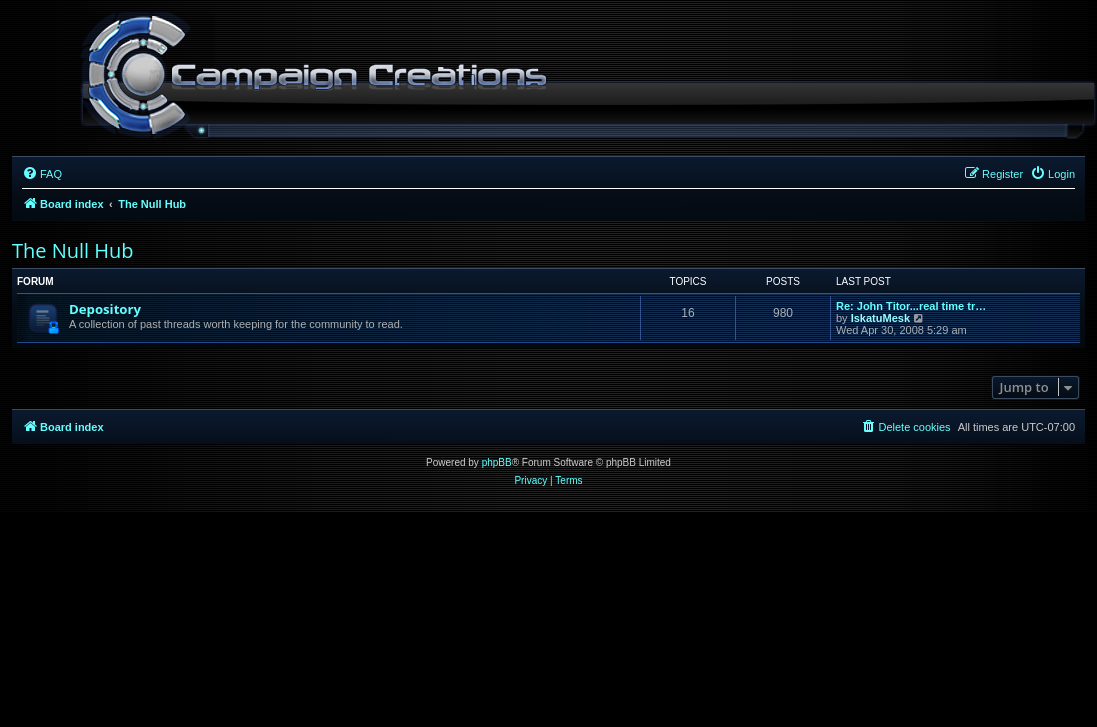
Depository (105, 309)
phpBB (497, 462)
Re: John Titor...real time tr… (911, 306)
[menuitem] (42, 174)
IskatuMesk (880, 318)
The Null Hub (73, 250)
